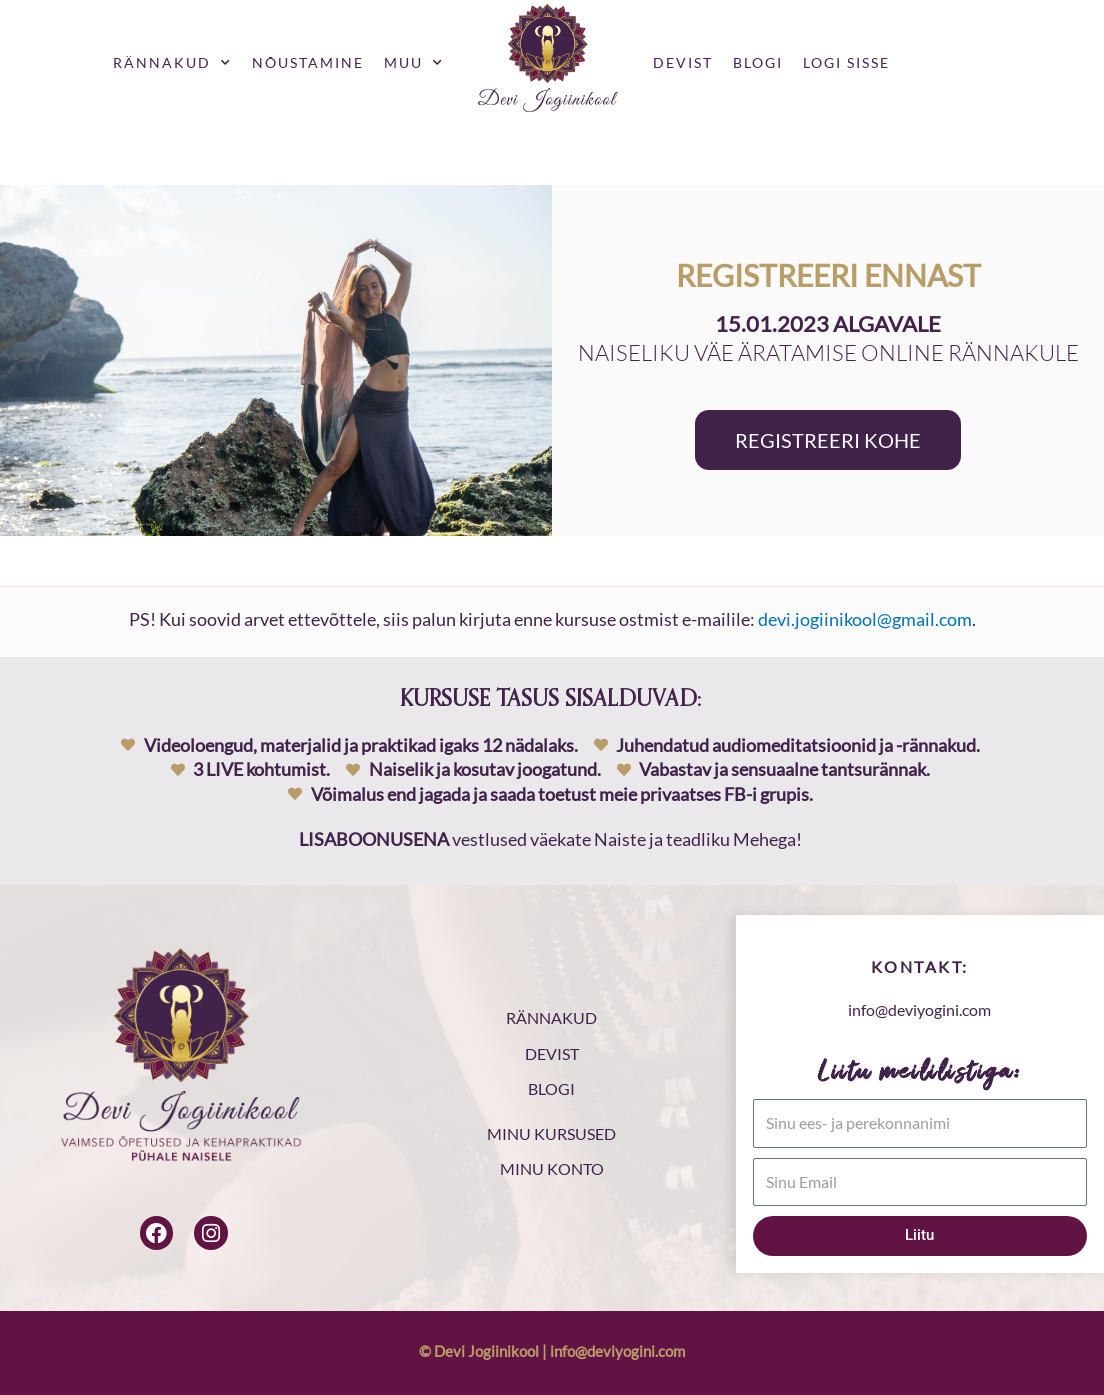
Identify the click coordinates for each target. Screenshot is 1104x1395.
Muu (414, 63)
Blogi (758, 62)
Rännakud (172, 63)
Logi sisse (846, 62)
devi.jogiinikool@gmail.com (865, 619)
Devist (683, 62)
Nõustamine (308, 62)
